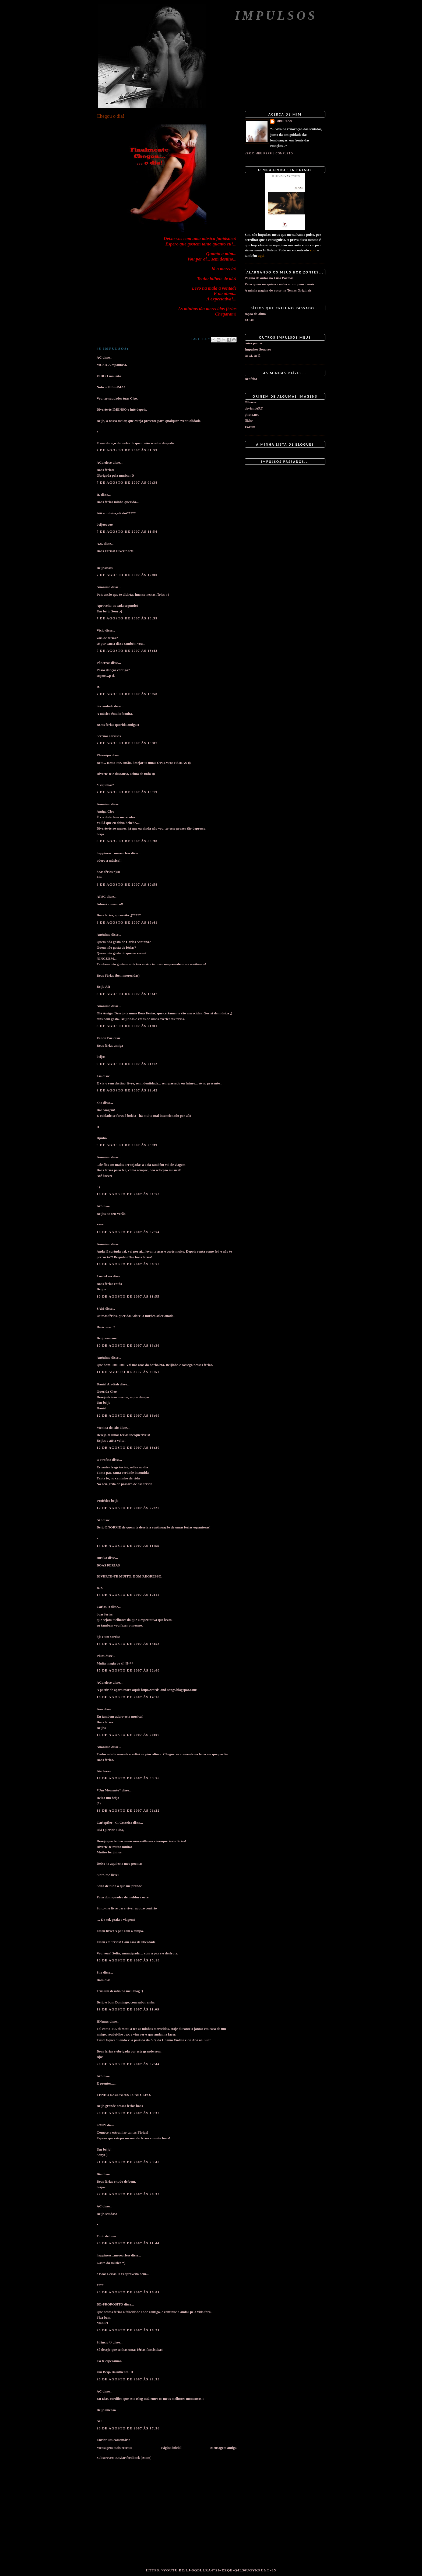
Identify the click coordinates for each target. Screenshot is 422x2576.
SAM (100, 1308)
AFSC (101, 897)
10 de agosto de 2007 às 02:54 (128, 1232)
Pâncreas (103, 663)
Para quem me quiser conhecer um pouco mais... (281, 284)
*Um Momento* (109, 1790)
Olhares (250, 402)
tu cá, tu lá (253, 355)
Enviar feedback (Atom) (133, 2458)
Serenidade (105, 706)
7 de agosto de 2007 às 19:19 (127, 792)
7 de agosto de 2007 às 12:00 (127, 575)
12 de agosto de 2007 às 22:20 (128, 1508)
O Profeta (104, 1460)
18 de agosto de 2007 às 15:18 (128, 1960)
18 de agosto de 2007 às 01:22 (128, 1810)
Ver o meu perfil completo (269, 153)
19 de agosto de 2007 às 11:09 (128, 2009)
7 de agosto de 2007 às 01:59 (127, 450)
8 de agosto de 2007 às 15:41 (127, 922)
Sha (99, 1103)
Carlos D (103, 1607)
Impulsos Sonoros (258, 349)
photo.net (252, 414)
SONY (101, 2125)
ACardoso (104, 462)
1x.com (250, 427)
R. (98, 495)
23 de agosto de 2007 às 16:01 (128, 2292)
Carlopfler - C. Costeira (114, 1823)
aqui (313, 250)
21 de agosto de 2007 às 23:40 (128, 2162)
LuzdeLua (104, 1276)
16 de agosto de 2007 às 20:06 (128, 1735)
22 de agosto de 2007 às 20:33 (128, 2194)
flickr (249, 420)
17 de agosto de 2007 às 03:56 (128, 1778)
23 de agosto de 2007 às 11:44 (128, 2243)
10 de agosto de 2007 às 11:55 (128, 1296)
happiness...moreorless (113, 853)
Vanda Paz (104, 1038)
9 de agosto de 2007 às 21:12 (127, 1064)
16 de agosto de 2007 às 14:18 (128, 1697)
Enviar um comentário (113, 2440)
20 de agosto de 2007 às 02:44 (128, 2064)
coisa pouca (253, 343)
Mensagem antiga (223, 2448)
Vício (100, 630)
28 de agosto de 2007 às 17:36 (128, 2428)
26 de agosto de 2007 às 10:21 (128, 2330)
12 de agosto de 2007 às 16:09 (128, 1415)
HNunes (103, 2021)
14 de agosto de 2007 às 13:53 (128, 1644)
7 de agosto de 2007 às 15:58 (127, 694)
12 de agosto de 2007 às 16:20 (128, 1447)
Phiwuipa (104, 755)
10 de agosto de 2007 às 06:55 (128, 1264)
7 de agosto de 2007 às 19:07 (127, 743)
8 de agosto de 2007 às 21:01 (127, 1026)
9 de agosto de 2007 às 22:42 (127, 1090)
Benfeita (251, 379)
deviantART (254, 408)
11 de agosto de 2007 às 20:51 (128, 1372)
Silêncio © (104, 2342)
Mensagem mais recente (114, 2448)
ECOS (249, 320)
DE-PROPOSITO (110, 2304)
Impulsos (276, 15)
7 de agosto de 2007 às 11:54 (127, 531)
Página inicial (171, 2448)
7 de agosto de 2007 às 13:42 (127, 651)
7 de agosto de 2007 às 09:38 (127, 482)
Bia (99, 2174)
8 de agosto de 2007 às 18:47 (127, 994)
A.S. (100, 544)
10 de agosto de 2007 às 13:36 (128, 1345)
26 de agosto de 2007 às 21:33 (128, 2379)
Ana (100, 1709)
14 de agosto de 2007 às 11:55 (128, 1546)
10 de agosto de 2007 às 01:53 (128, 1194)
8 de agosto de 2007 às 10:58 (127, 884)
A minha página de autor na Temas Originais (278, 290)
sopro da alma (255, 314)
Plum (101, 1656)
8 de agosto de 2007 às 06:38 (127, 841)
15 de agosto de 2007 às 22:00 (128, 1670)
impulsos (284, 121)
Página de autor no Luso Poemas (269, 278)
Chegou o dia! (110, 116)
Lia (99, 1076)
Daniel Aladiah (108, 1384)
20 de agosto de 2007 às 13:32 (128, 2113)
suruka (102, 1558)
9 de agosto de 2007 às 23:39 (127, 1145)
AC (99, 357)
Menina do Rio (108, 1428)
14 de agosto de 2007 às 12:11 (128, 1595)
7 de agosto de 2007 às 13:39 (127, 618)
